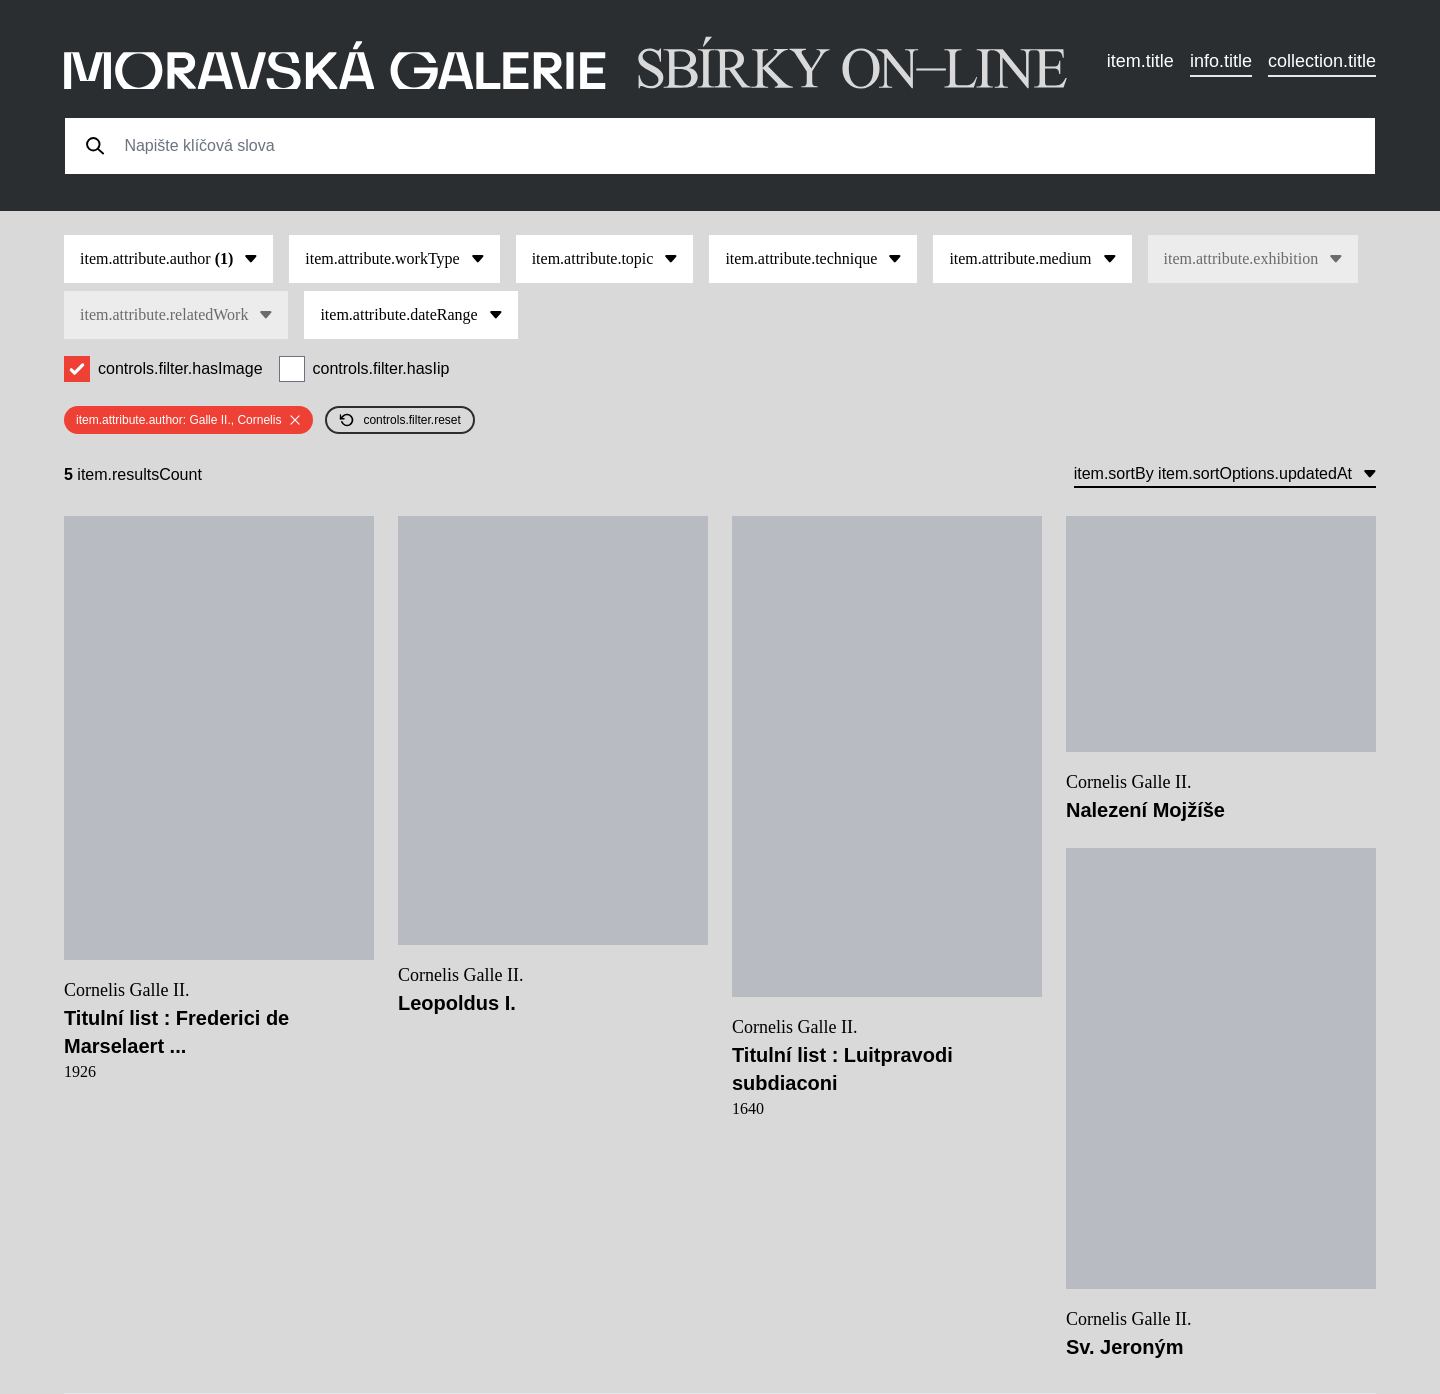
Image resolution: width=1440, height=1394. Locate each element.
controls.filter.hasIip (381, 368)
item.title (1140, 61)
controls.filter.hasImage (180, 368)
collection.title (1322, 61)
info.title (1221, 61)
